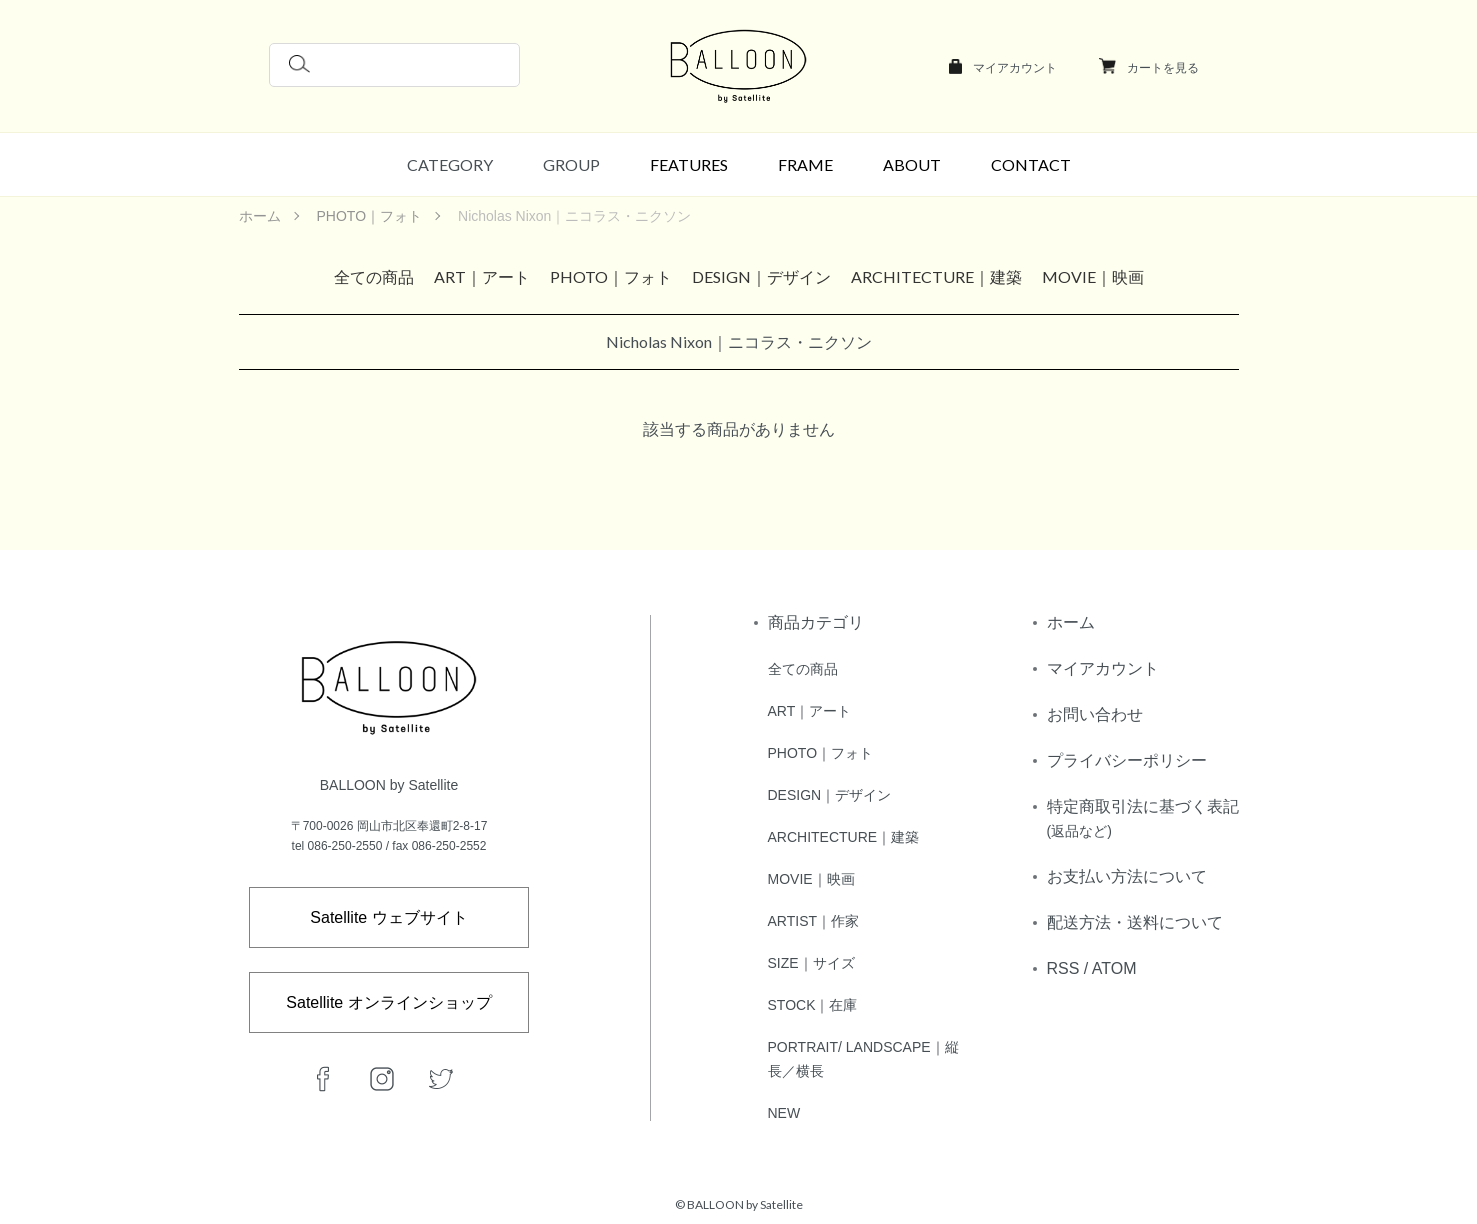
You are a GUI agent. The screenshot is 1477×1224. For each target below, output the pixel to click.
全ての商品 (374, 276)
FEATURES (689, 164)
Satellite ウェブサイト (388, 917)
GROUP (571, 164)
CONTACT (1031, 164)
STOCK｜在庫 (813, 1005)
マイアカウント (1015, 68)
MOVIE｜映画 (1093, 276)
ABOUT (912, 164)
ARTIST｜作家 (814, 921)
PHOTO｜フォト (370, 216)
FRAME (805, 164)
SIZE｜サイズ (811, 963)
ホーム (260, 216)
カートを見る (1163, 68)
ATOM (1114, 968)
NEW (784, 1113)
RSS (1063, 968)
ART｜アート (482, 276)
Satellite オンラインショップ (388, 1002)
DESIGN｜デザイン (761, 276)
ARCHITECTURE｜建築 (936, 276)
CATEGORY (450, 164)
